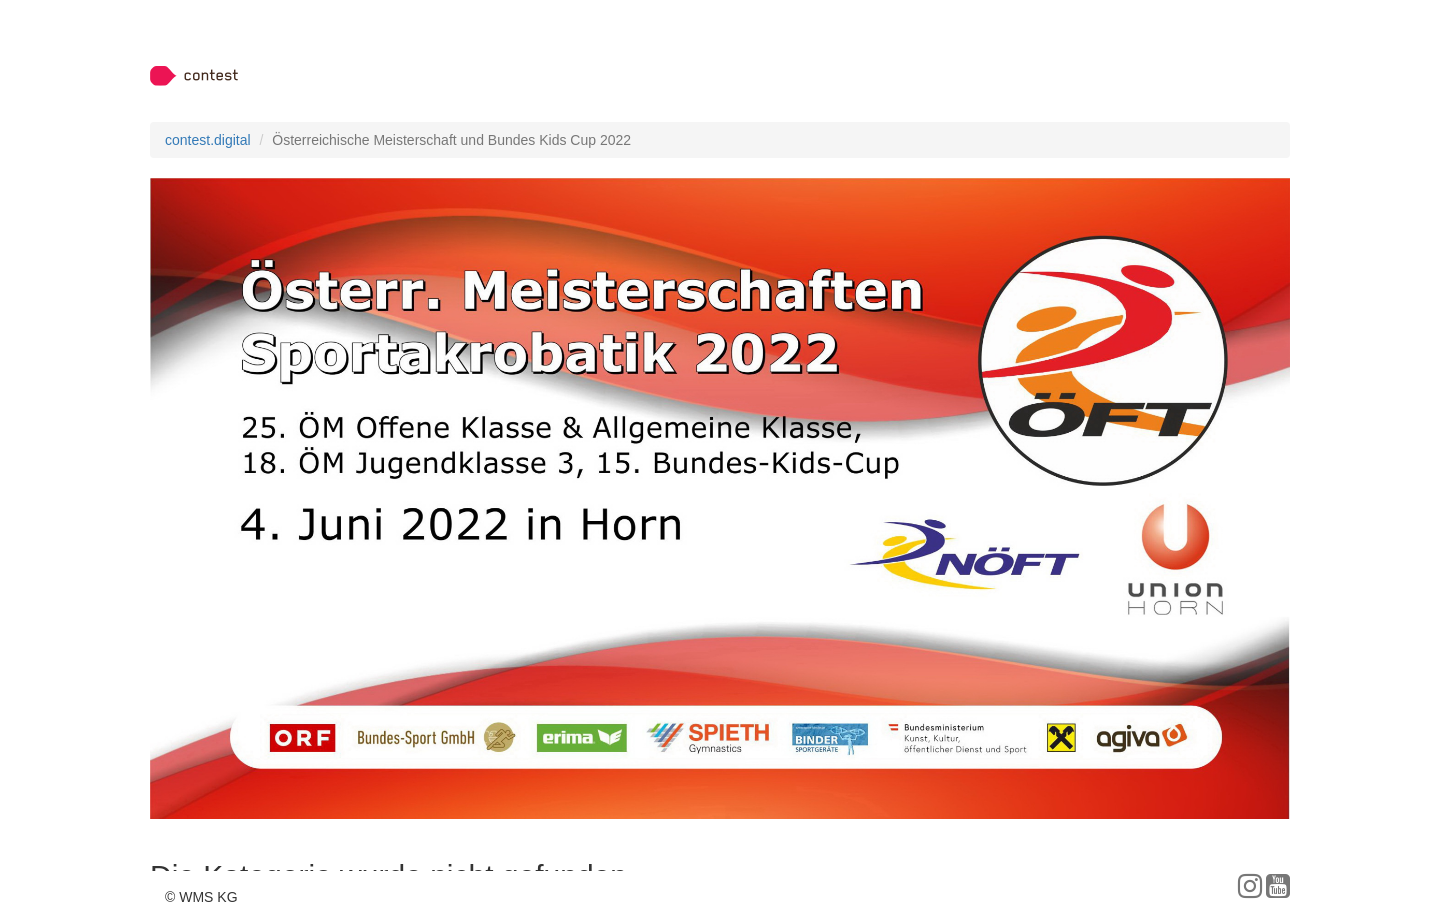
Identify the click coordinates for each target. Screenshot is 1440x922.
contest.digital (208, 140)
